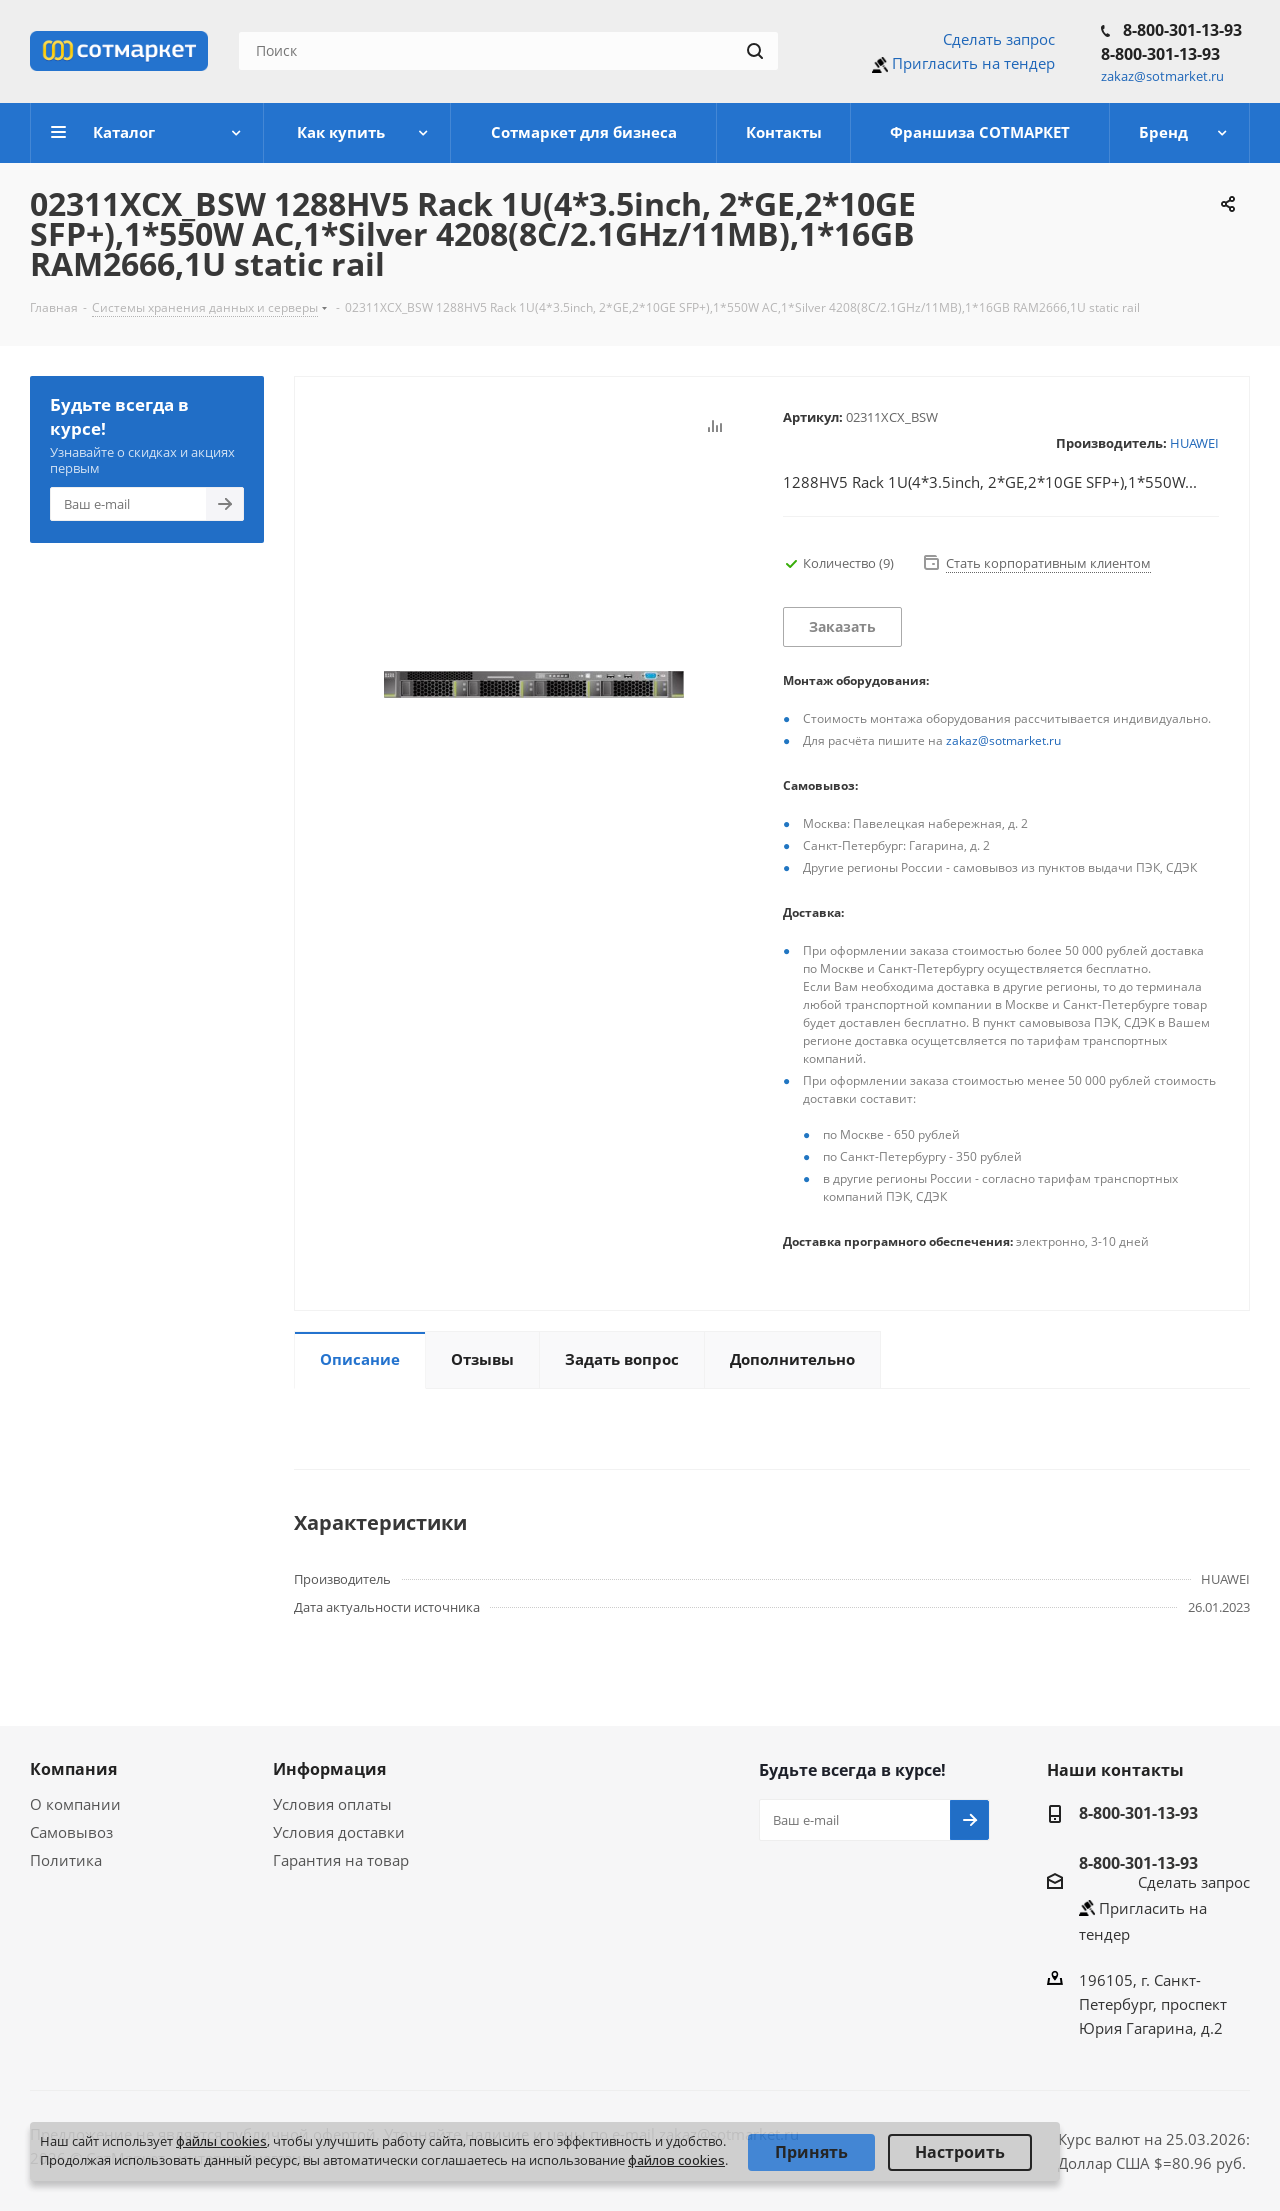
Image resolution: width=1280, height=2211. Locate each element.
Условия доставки (339, 1832)
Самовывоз (71, 1832)
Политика (66, 1860)
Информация (329, 1769)
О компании (75, 1804)
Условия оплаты (332, 1804)
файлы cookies (221, 2141)
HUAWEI (1194, 443)
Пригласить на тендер (973, 63)
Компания (73, 1769)
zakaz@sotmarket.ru (1003, 740)
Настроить (960, 2152)
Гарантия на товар (341, 1860)
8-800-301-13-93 (1182, 30)
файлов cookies (676, 2160)
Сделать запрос (999, 39)
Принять (811, 2152)
